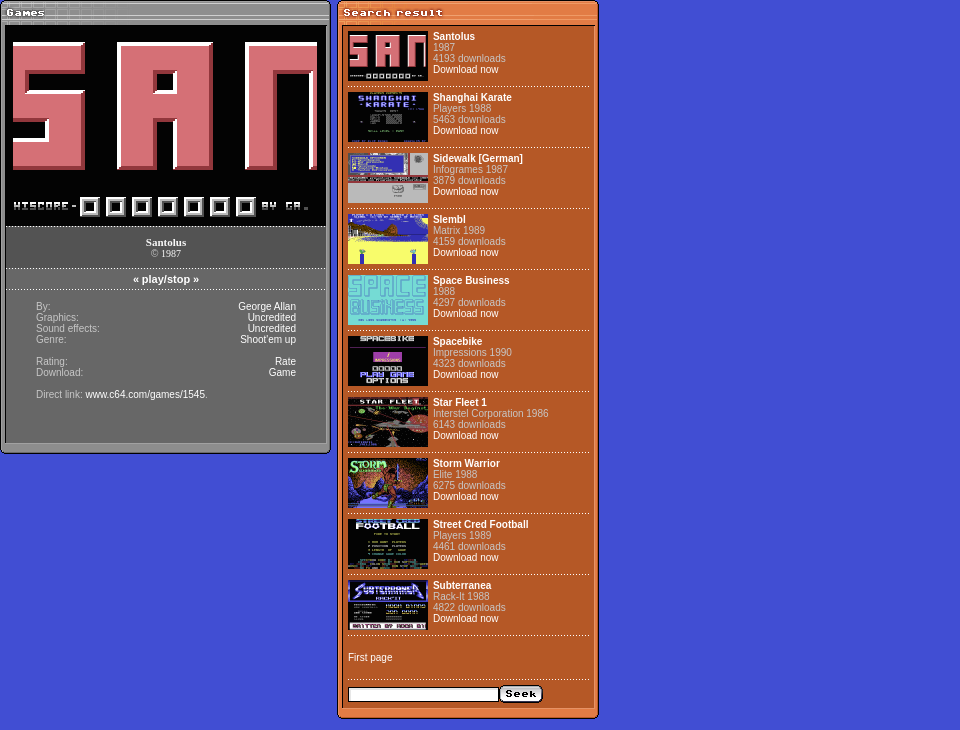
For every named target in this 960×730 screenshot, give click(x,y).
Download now (466, 69)
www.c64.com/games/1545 (145, 394)
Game (282, 372)
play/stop (166, 279)
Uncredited (272, 317)
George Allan (267, 306)
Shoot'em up (268, 339)
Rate (285, 361)
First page (370, 657)
